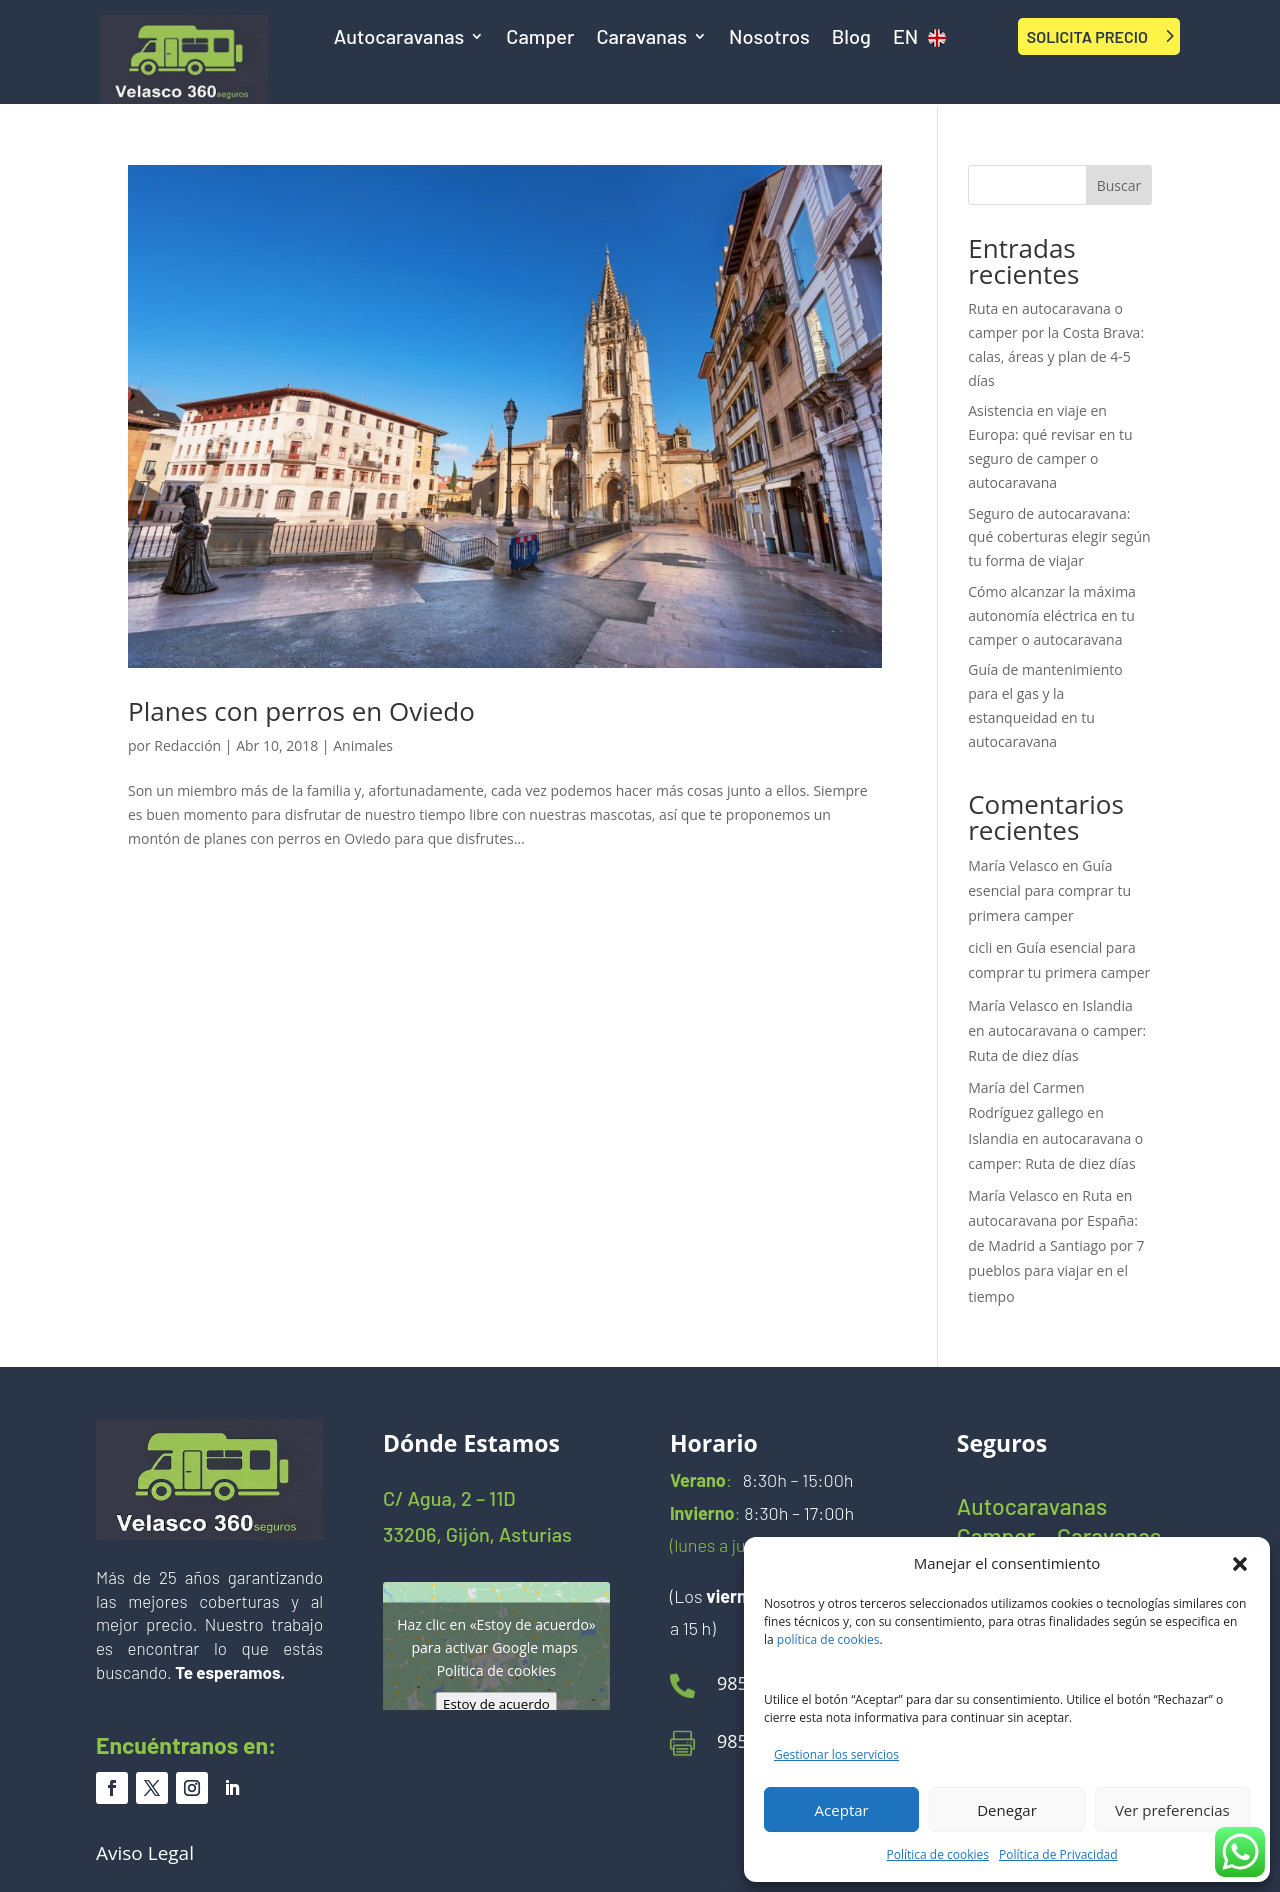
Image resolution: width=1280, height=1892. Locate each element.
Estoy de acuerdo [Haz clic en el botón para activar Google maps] (496, 1703)
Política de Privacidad (1058, 1854)
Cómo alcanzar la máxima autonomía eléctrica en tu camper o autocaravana (1052, 615)
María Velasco (1013, 865)
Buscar (1119, 185)
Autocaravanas (399, 38)
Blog (851, 38)
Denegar (1007, 1810)
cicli (980, 947)
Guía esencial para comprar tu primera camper (1049, 890)
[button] (1240, 1564)
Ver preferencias (1172, 1810)
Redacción (187, 745)
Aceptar (842, 1810)
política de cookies (828, 1639)
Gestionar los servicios (836, 1754)
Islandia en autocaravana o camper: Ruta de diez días (1057, 1030)
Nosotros (769, 38)
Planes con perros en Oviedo (301, 711)
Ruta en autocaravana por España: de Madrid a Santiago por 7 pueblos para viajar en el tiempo (1056, 1246)
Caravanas (641, 38)
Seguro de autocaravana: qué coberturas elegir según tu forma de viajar (1059, 537)
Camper (540, 38)
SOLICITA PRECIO (1087, 36)
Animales (363, 745)
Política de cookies (938, 1854)
